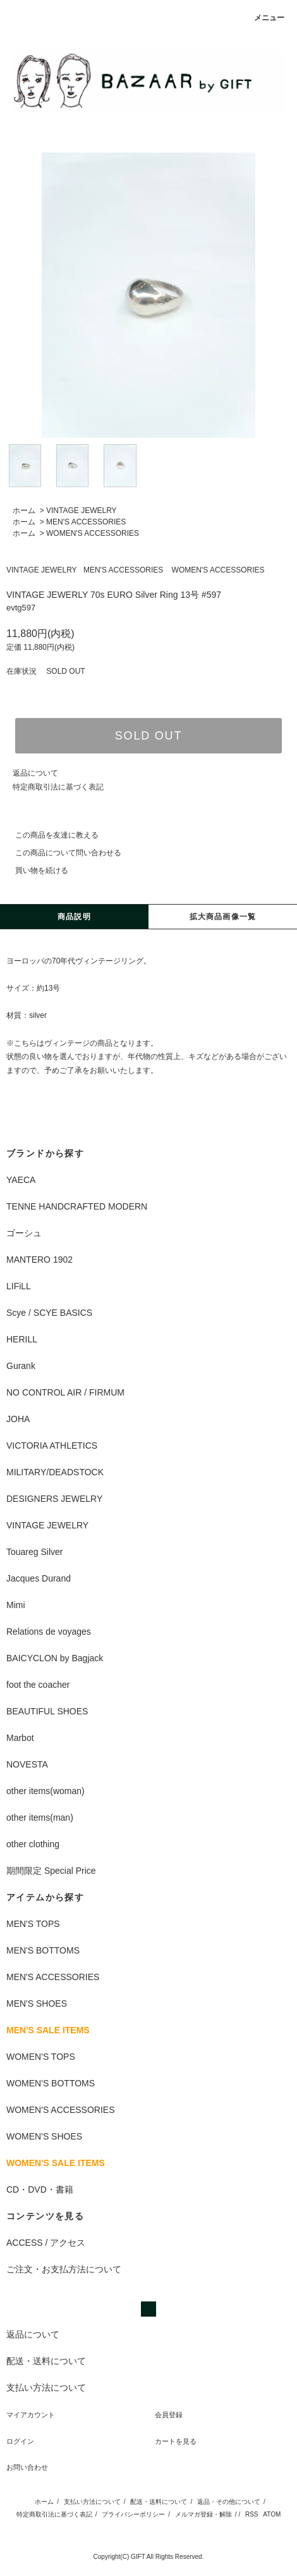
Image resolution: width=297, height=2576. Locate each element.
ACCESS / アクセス (45, 2243)
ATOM (272, 2514)
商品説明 (74, 916)
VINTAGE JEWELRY (81, 510)
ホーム (24, 510)
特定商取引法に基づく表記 (58, 787)
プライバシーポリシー (133, 2514)
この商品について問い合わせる (60, 852)
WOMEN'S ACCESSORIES (92, 533)
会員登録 (169, 2414)
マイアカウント (30, 2414)
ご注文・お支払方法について (63, 2269)
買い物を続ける (34, 870)
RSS (251, 2514)
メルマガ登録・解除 (203, 2514)
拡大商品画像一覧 (223, 916)
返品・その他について (228, 2501)
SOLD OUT (148, 735)
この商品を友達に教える (49, 835)
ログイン (20, 2441)
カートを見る (176, 2441)
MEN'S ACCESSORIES (86, 521)
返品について (35, 773)
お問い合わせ (27, 2467)
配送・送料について (158, 2501)
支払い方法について (92, 2501)
